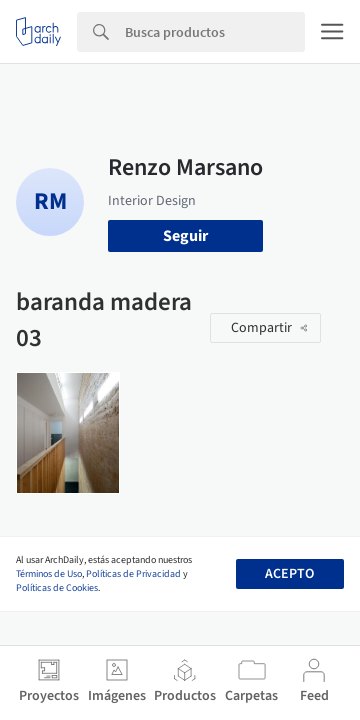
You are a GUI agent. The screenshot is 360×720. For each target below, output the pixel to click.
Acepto (289, 574)
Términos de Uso (49, 574)
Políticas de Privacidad (133, 574)
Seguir (185, 236)
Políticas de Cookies (57, 588)
